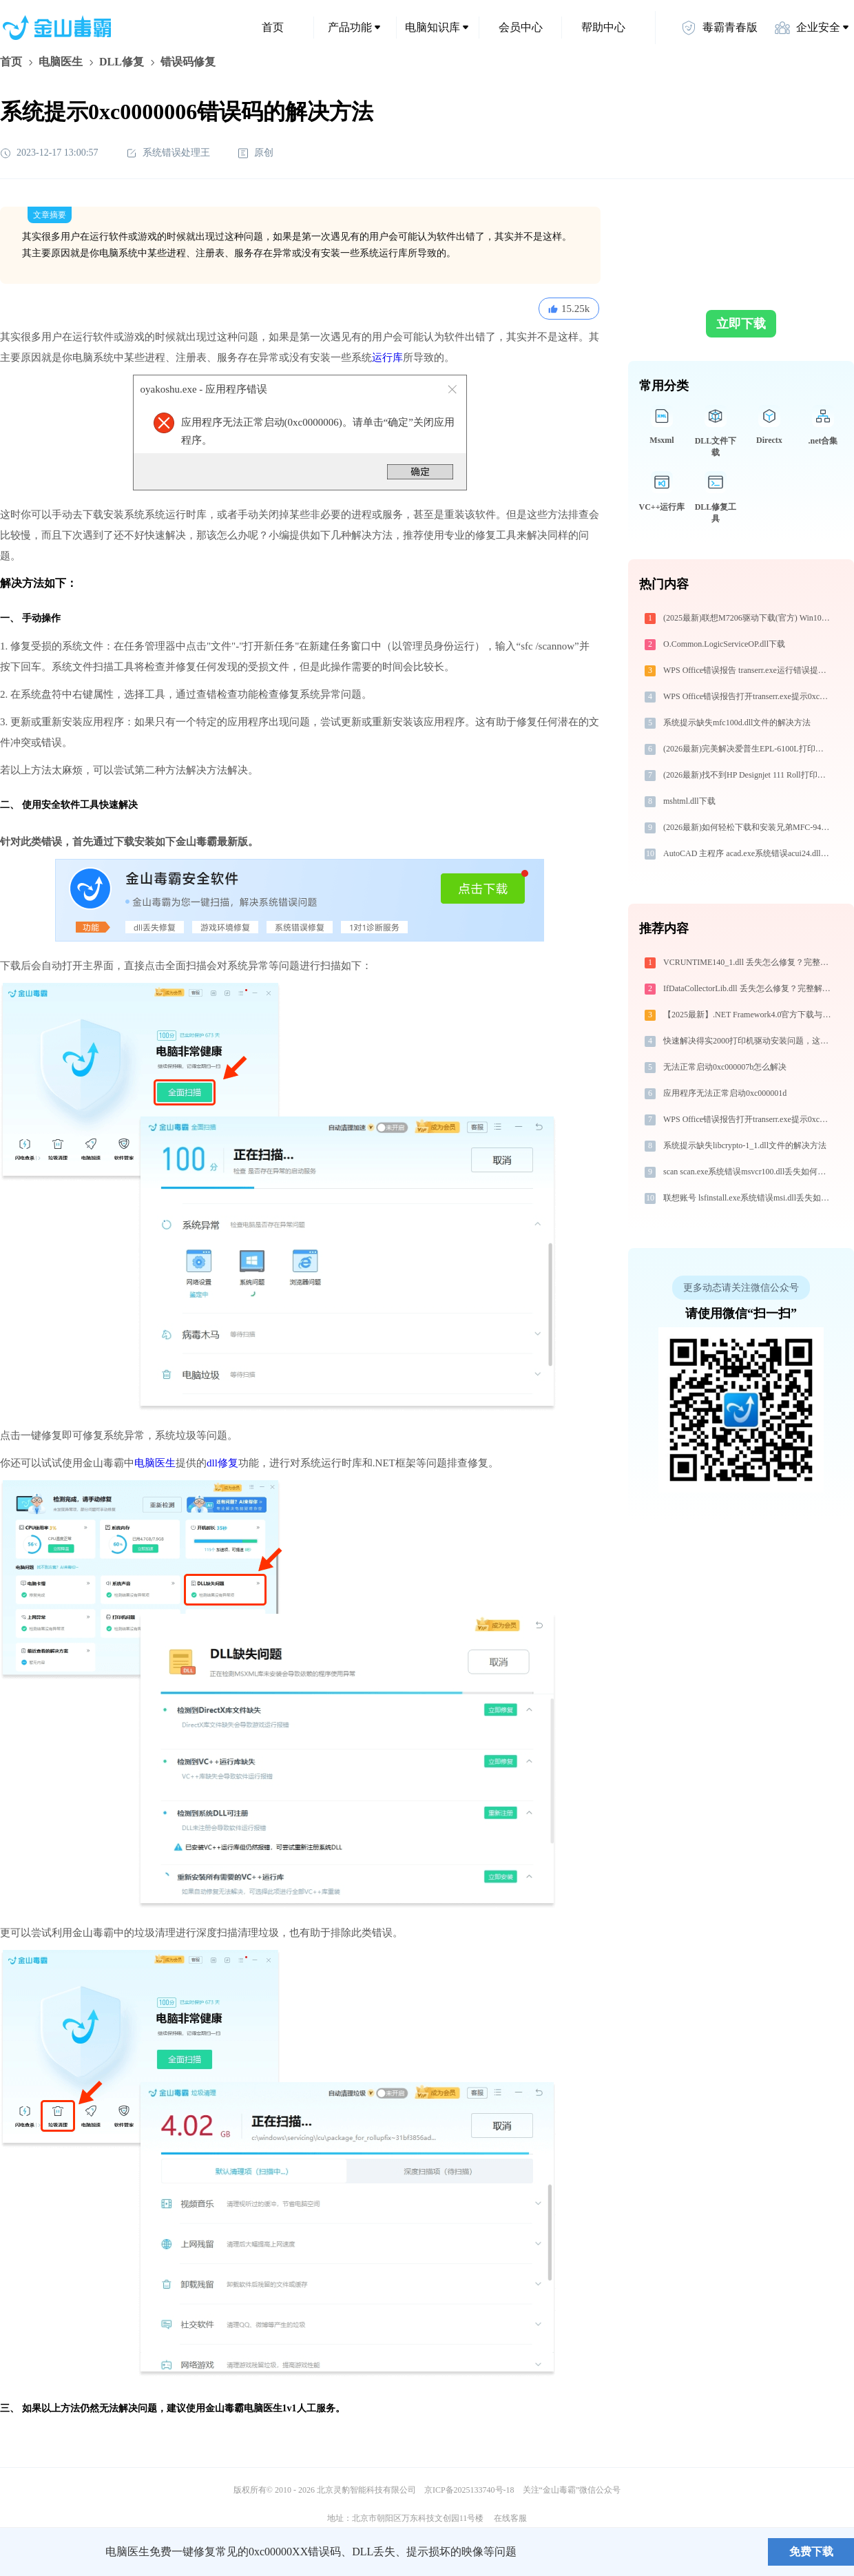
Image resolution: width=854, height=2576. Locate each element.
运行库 (387, 357)
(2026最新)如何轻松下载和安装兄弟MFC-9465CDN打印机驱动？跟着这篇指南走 (748, 827)
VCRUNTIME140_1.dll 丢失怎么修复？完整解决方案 (748, 962)
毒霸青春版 (719, 27)
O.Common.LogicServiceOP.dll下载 (724, 644)
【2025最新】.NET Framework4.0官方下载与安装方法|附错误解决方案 (748, 1014)
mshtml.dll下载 (689, 801)
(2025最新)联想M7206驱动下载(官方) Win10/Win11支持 (748, 618)
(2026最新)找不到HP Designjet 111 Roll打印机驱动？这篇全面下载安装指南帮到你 (748, 775)
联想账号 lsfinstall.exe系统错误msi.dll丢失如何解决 (748, 1198)
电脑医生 (61, 61)
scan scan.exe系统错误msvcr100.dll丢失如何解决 (748, 1171)
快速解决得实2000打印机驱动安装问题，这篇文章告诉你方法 (748, 1041)
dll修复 (222, 1462)
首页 (273, 27)
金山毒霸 (47, 2552)
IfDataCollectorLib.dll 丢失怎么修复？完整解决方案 (748, 988)
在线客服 (510, 2518)
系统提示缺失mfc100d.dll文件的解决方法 (737, 722)
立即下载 (741, 324)
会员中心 (521, 27)
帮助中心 (603, 27)
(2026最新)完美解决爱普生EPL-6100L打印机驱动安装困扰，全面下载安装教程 (748, 749)
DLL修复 (121, 61)
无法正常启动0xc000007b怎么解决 (725, 1067)
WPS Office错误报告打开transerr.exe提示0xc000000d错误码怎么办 (748, 696)
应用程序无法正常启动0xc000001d (725, 1093)
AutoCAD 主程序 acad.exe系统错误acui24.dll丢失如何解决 (748, 853)
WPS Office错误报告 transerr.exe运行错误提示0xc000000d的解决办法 (748, 670)
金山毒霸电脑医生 (243, 2408)
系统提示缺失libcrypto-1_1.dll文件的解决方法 (744, 1145)
